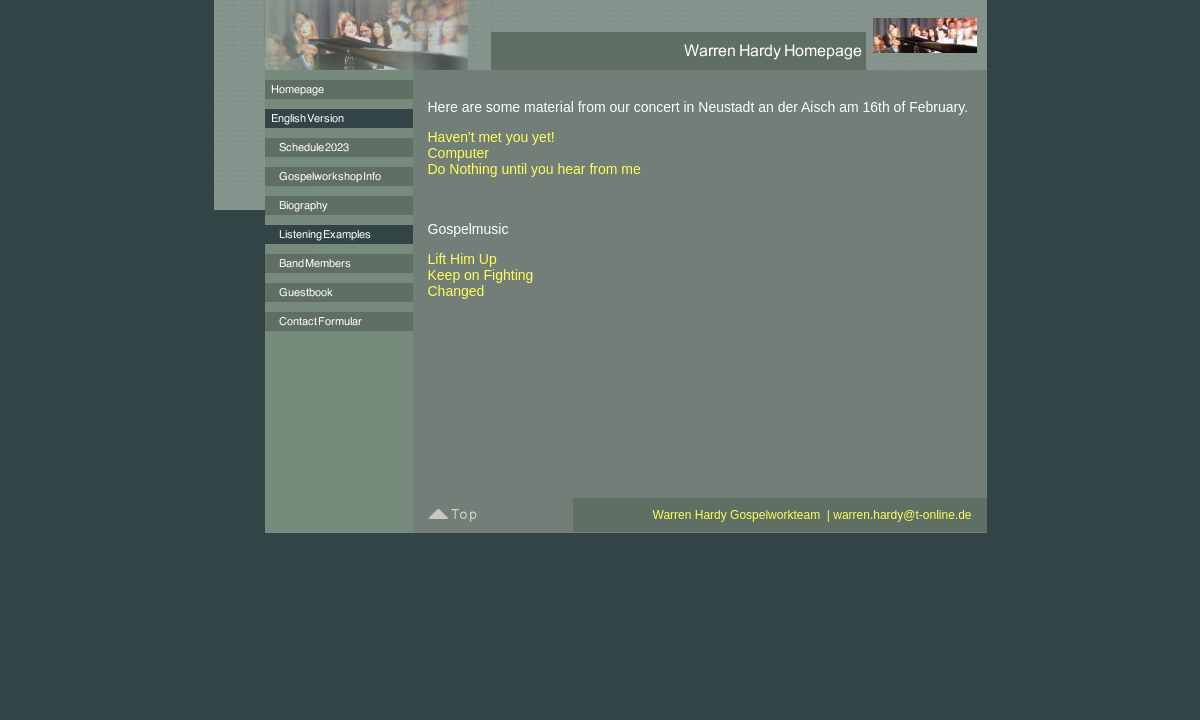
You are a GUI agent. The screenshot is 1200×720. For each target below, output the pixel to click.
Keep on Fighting (481, 275)
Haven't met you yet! (491, 137)
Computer (458, 153)
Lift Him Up (462, 259)
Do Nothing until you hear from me (534, 169)
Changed (456, 291)
